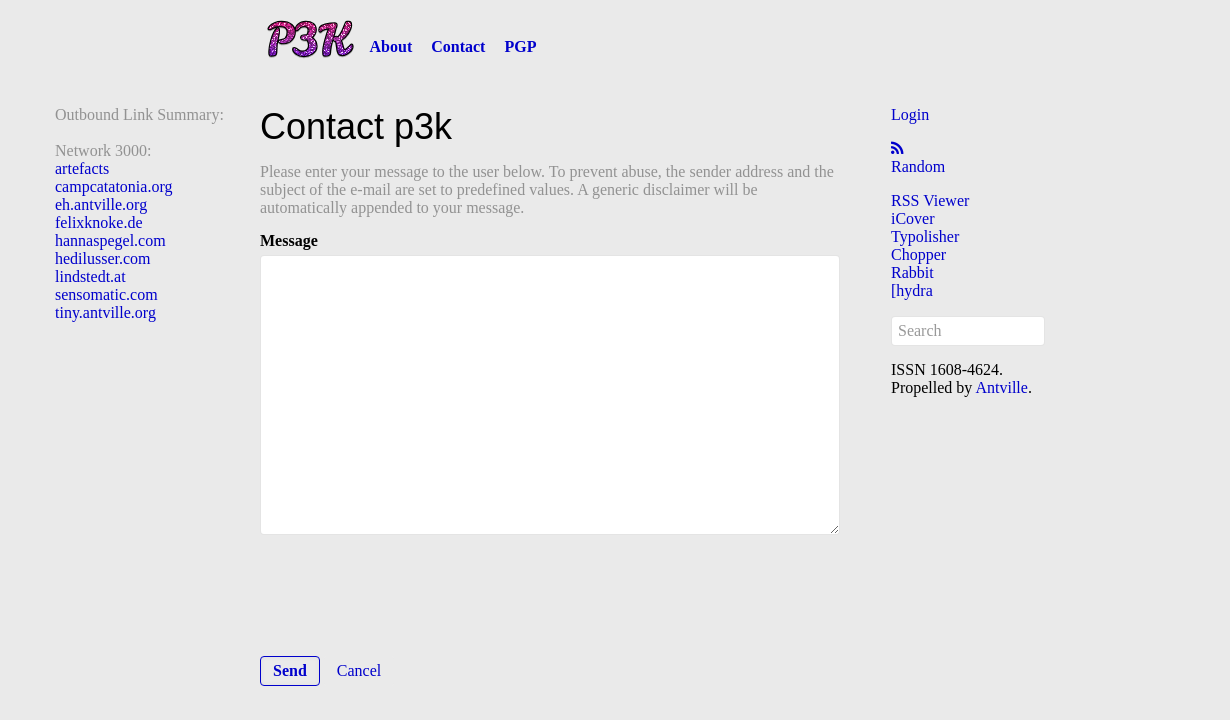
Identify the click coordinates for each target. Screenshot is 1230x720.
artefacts (82, 168)
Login (910, 114)
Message (289, 240)
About (391, 46)
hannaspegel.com (110, 240)
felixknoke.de (99, 222)
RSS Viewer (930, 200)
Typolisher (925, 236)
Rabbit (912, 272)
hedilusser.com (103, 258)
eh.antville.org (101, 204)
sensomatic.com (106, 294)
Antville (1001, 387)
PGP (520, 46)
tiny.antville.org (105, 312)
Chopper (918, 254)
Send (290, 670)
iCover (913, 218)
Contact (458, 46)
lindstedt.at (90, 276)
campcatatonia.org (113, 186)
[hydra (912, 290)
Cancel (359, 670)
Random (918, 166)
